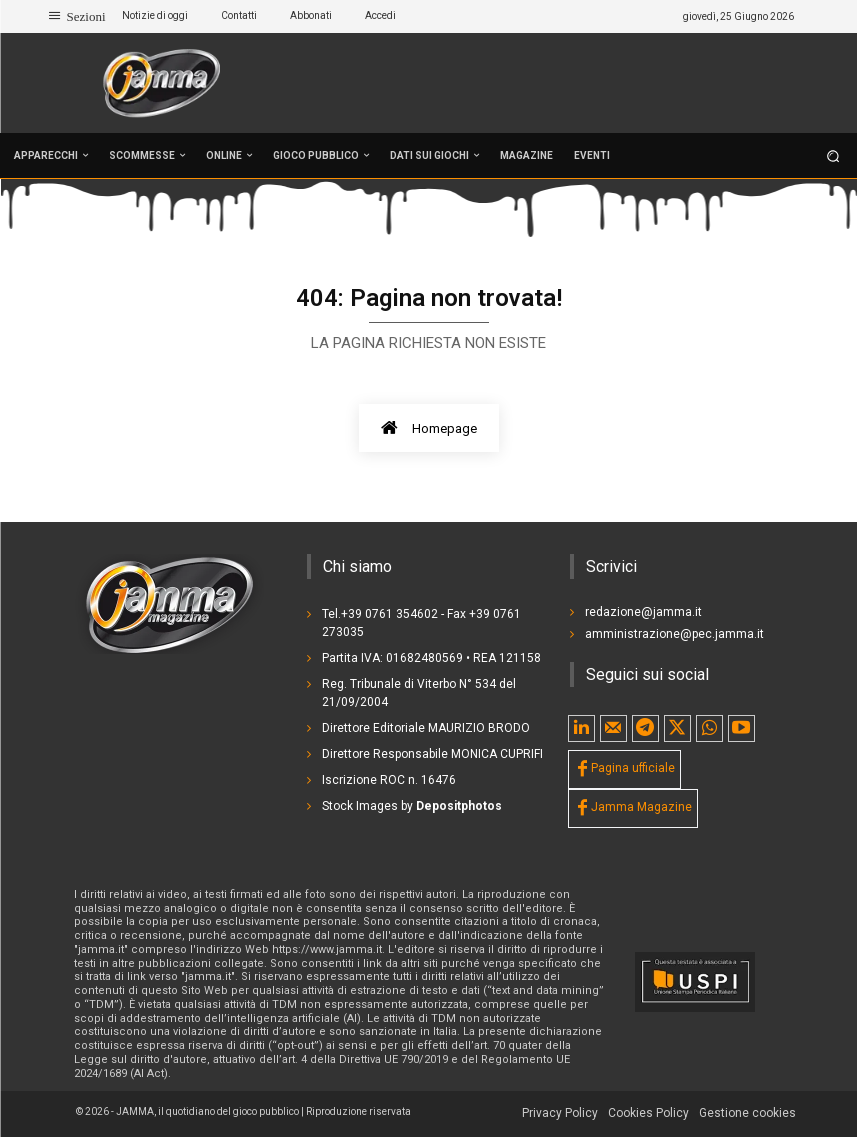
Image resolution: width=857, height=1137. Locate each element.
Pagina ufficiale (633, 768)
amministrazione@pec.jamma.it (674, 634)
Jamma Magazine (641, 807)
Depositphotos (459, 806)
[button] (833, 155)
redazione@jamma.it (643, 612)
